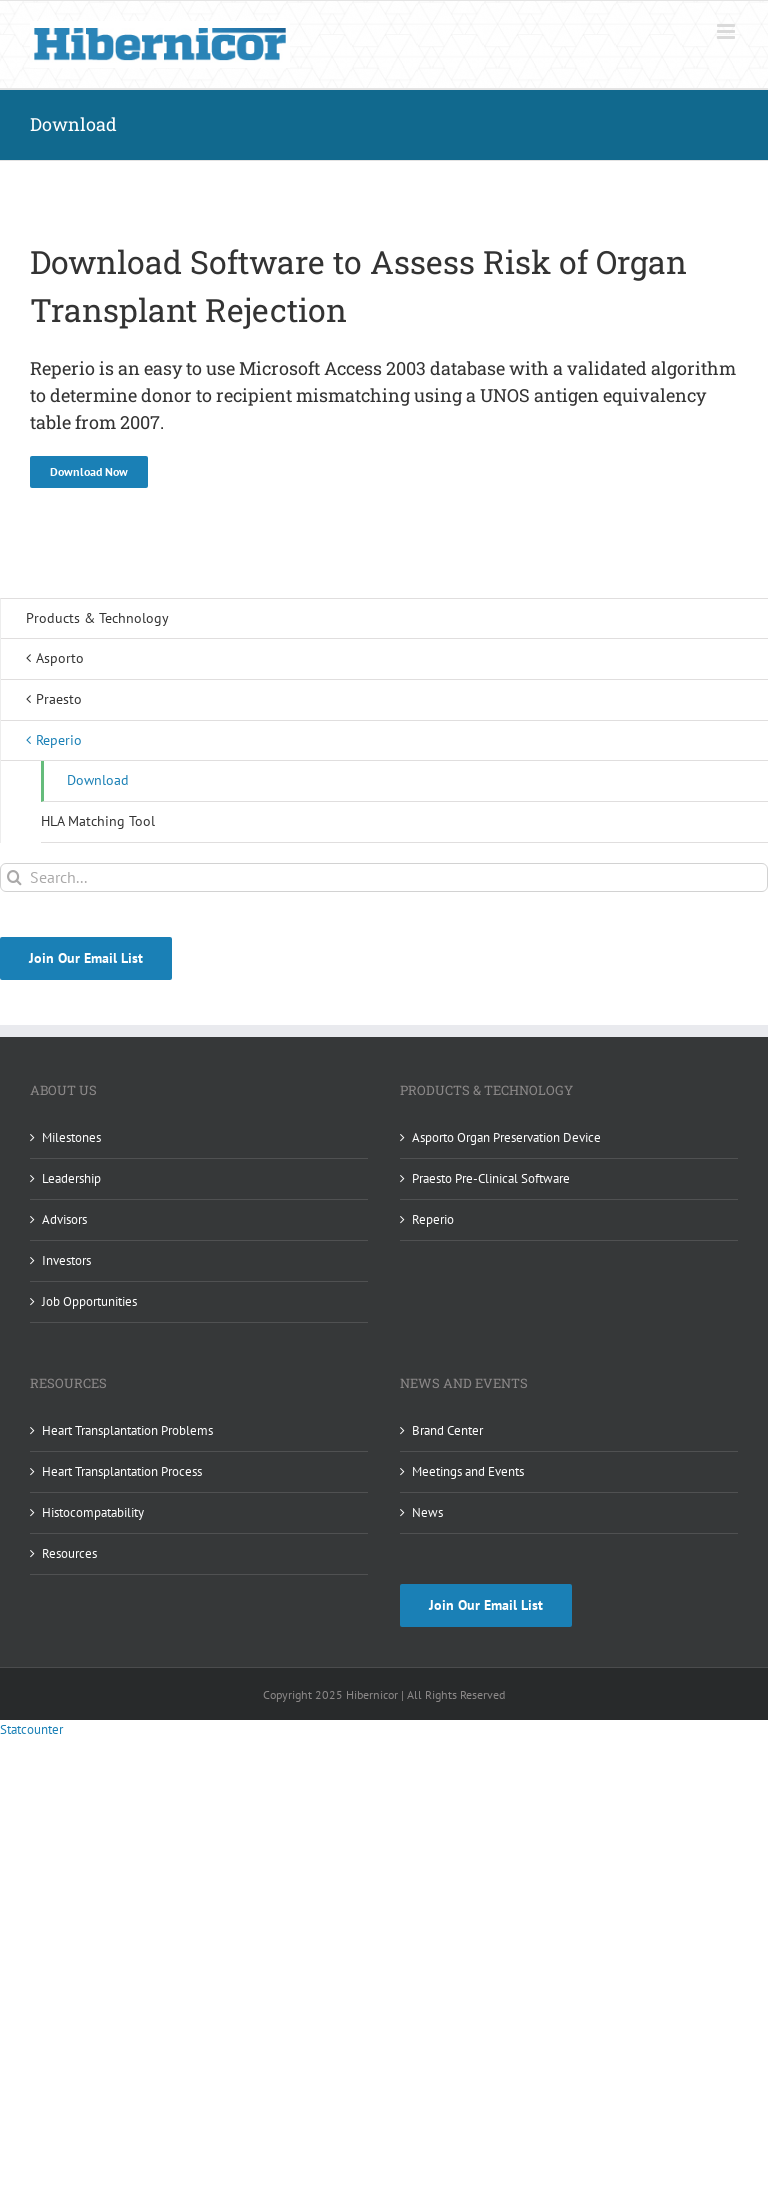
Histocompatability (93, 1512)
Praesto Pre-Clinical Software (491, 1178)
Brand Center (447, 1430)
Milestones (71, 1137)
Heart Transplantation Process (122, 1471)
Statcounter (31, 1729)
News (427, 1512)
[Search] (14, 877)
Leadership (71, 1178)
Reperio (433, 1219)
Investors (66, 1260)
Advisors (64, 1219)
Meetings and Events (468, 1471)
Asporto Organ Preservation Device (506, 1137)
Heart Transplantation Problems (127, 1430)
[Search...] (384, 877)
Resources (69, 1553)
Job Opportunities (89, 1301)
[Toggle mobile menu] (727, 31)
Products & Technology (97, 618)
